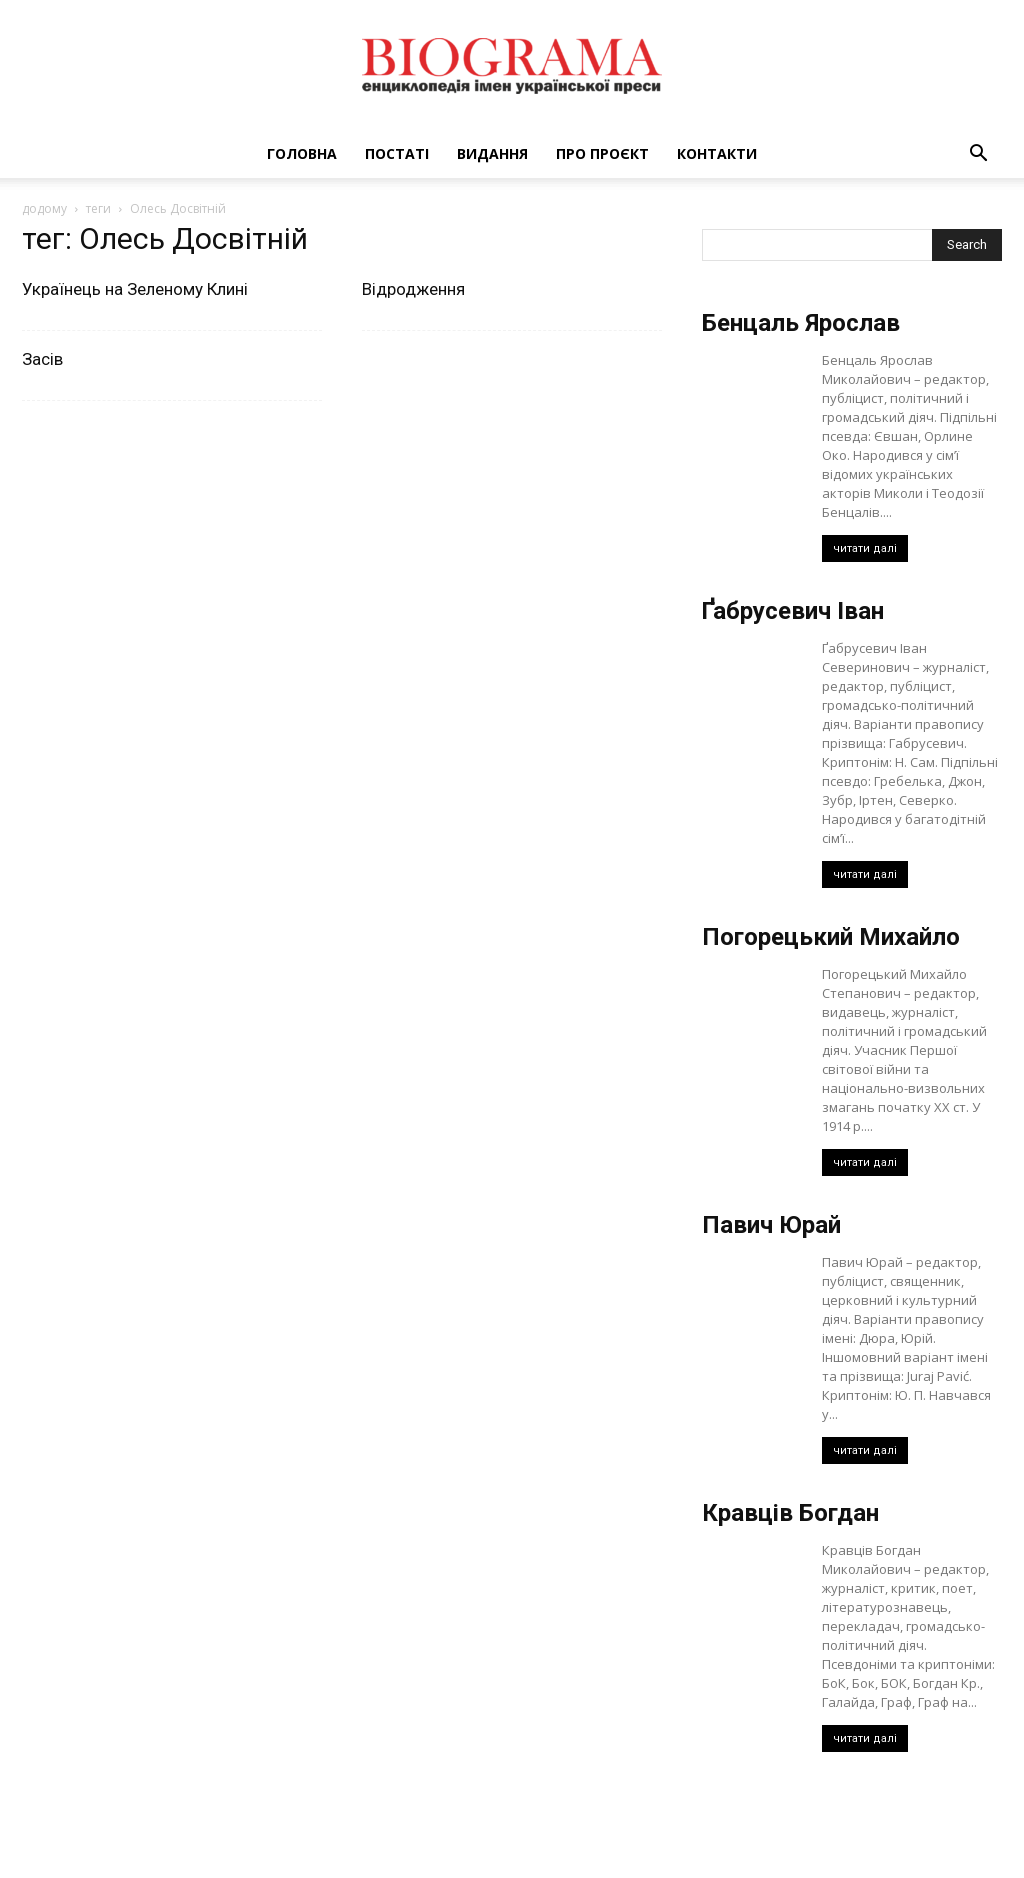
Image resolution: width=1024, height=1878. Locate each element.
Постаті (397, 153)
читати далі (865, 548)
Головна (302, 153)
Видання (492, 153)
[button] (978, 155)
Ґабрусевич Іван (793, 611)
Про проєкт (602, 153)
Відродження (413, 289)
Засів (42, 359)
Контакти (717, 153)
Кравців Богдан (790, 1513)
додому (44, 208)
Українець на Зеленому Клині (135, 289)
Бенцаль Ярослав (801, 323)
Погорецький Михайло (831, 937)
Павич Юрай (771, 1225)
